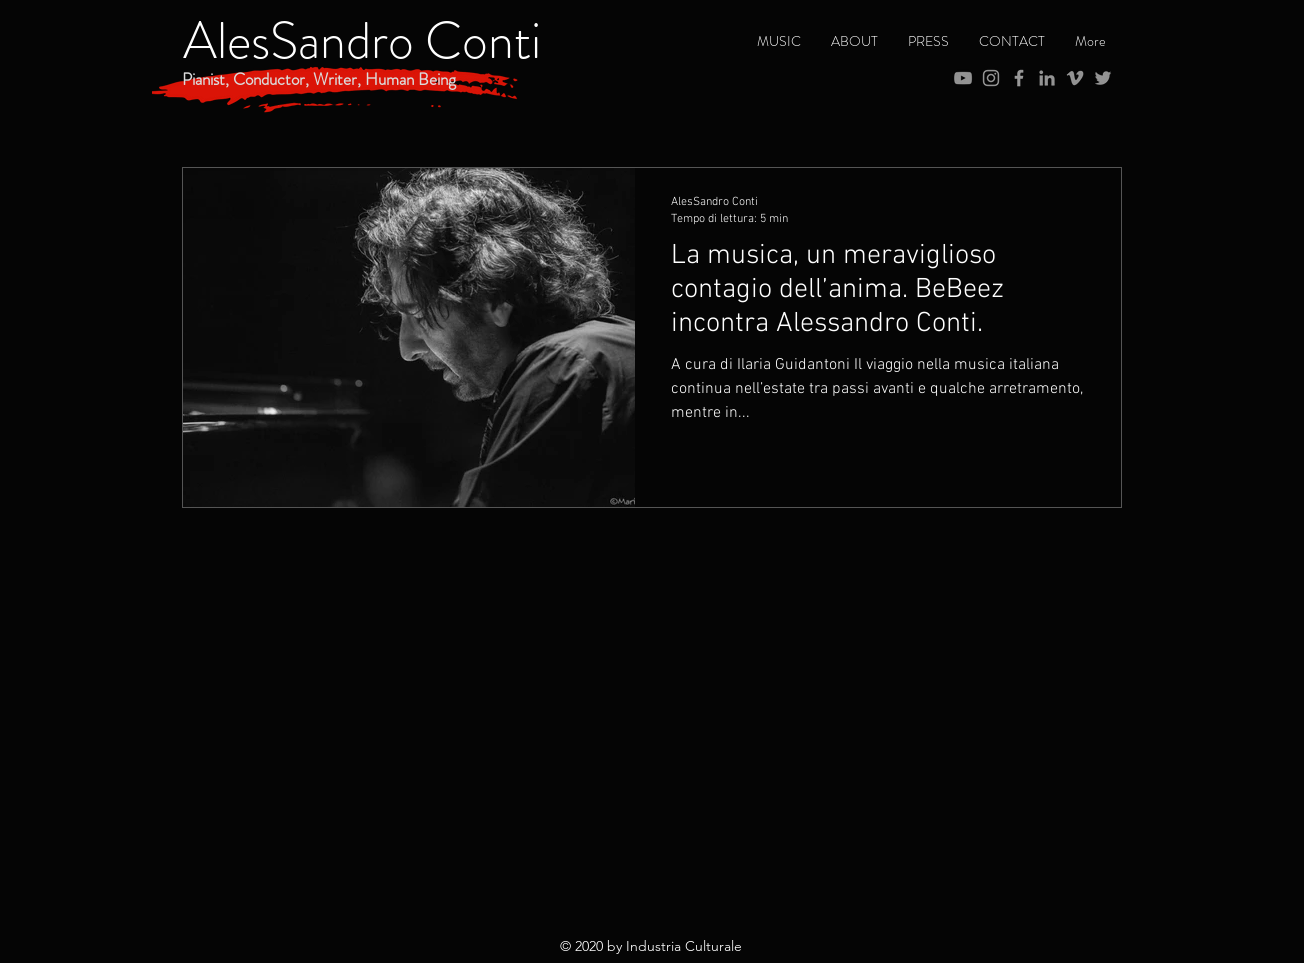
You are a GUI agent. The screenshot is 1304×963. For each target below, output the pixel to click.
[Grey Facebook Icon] (1019, 78)
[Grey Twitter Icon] (1103, 78)
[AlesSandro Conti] (362, 41)
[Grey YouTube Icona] (963, 78)
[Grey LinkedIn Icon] (1047, 78)
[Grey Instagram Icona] (991, 78)
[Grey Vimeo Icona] (1075, 78)
